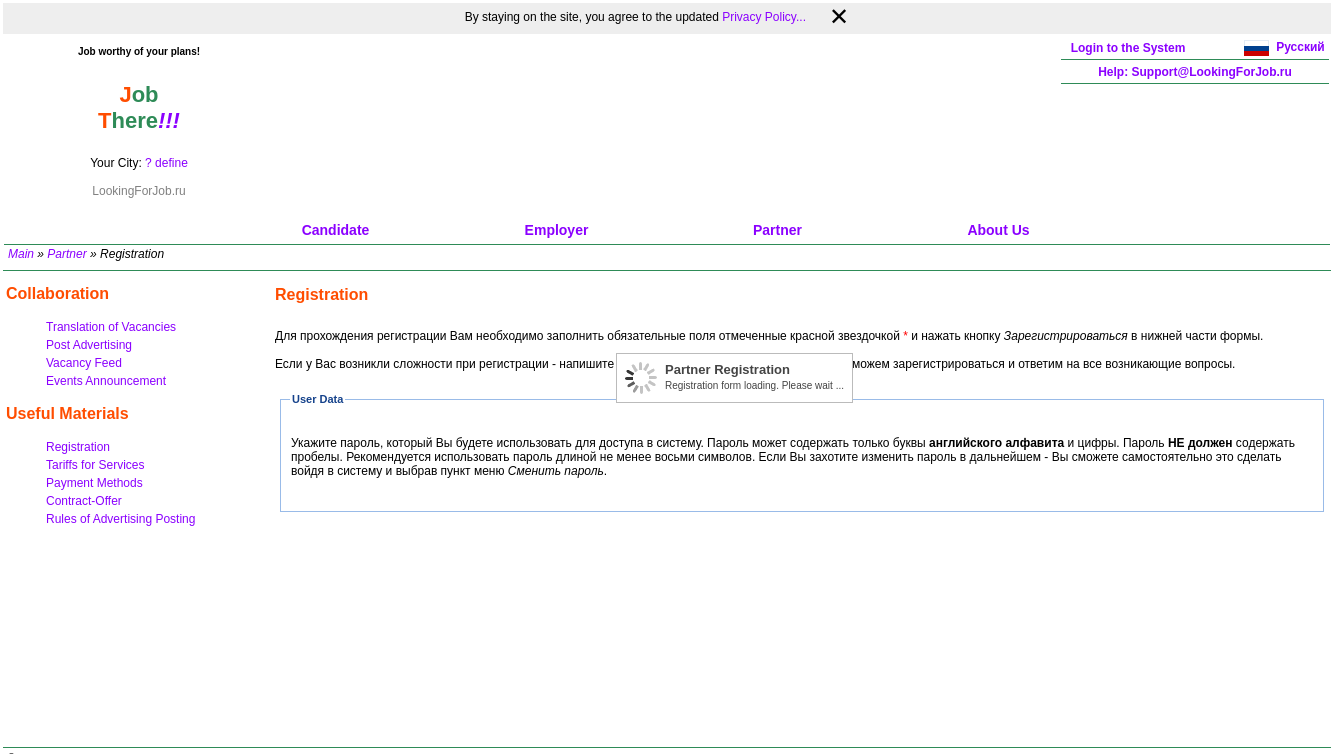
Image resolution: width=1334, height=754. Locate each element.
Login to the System (1128, 48)
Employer (557, 230)
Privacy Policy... (764, 17)
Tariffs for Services (95, 465)
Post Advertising (89, 345)
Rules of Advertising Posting (120, 519)
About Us (998, 230)
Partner (777, 230)
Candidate (336, 230)
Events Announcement (106, 381)
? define (166, 163)
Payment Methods (94, 483)
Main (21, 254)
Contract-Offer (84, 501)
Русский (1300, 47)
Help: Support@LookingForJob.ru (1195, 72)
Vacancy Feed (84, 363)
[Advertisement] (667, 126)
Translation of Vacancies (111, 327)
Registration (78, 447)
